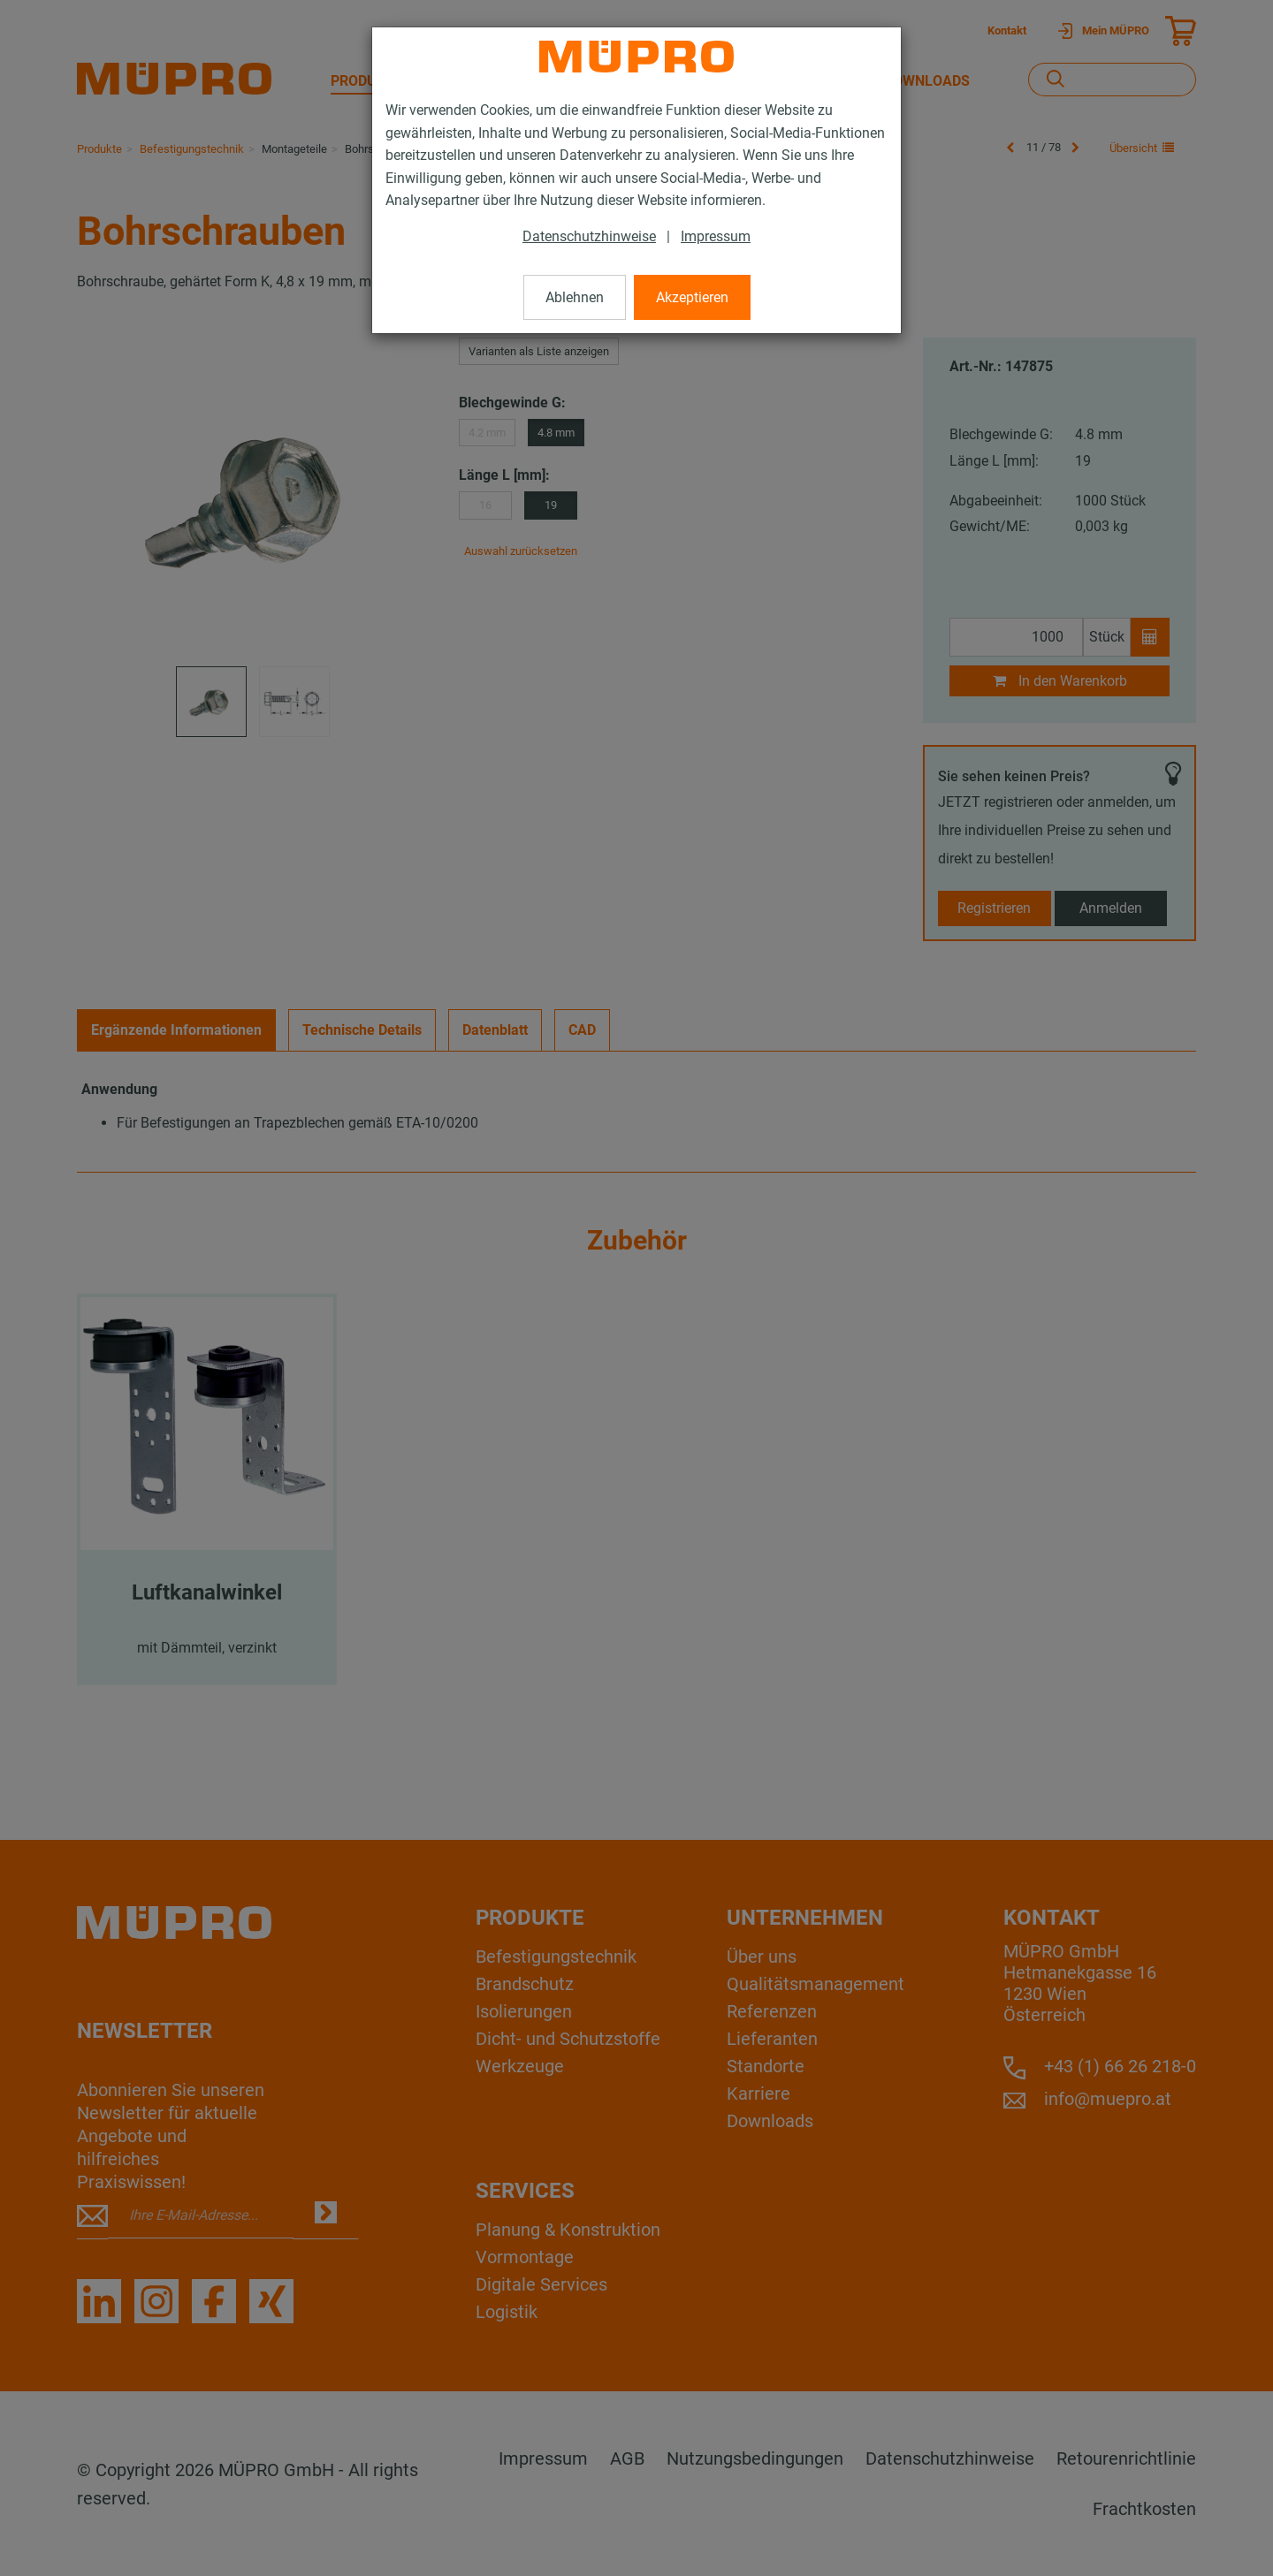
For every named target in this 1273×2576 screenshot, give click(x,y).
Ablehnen (574, 297)
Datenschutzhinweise (589, 236)
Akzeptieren (692, 297)
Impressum (716, 236)
